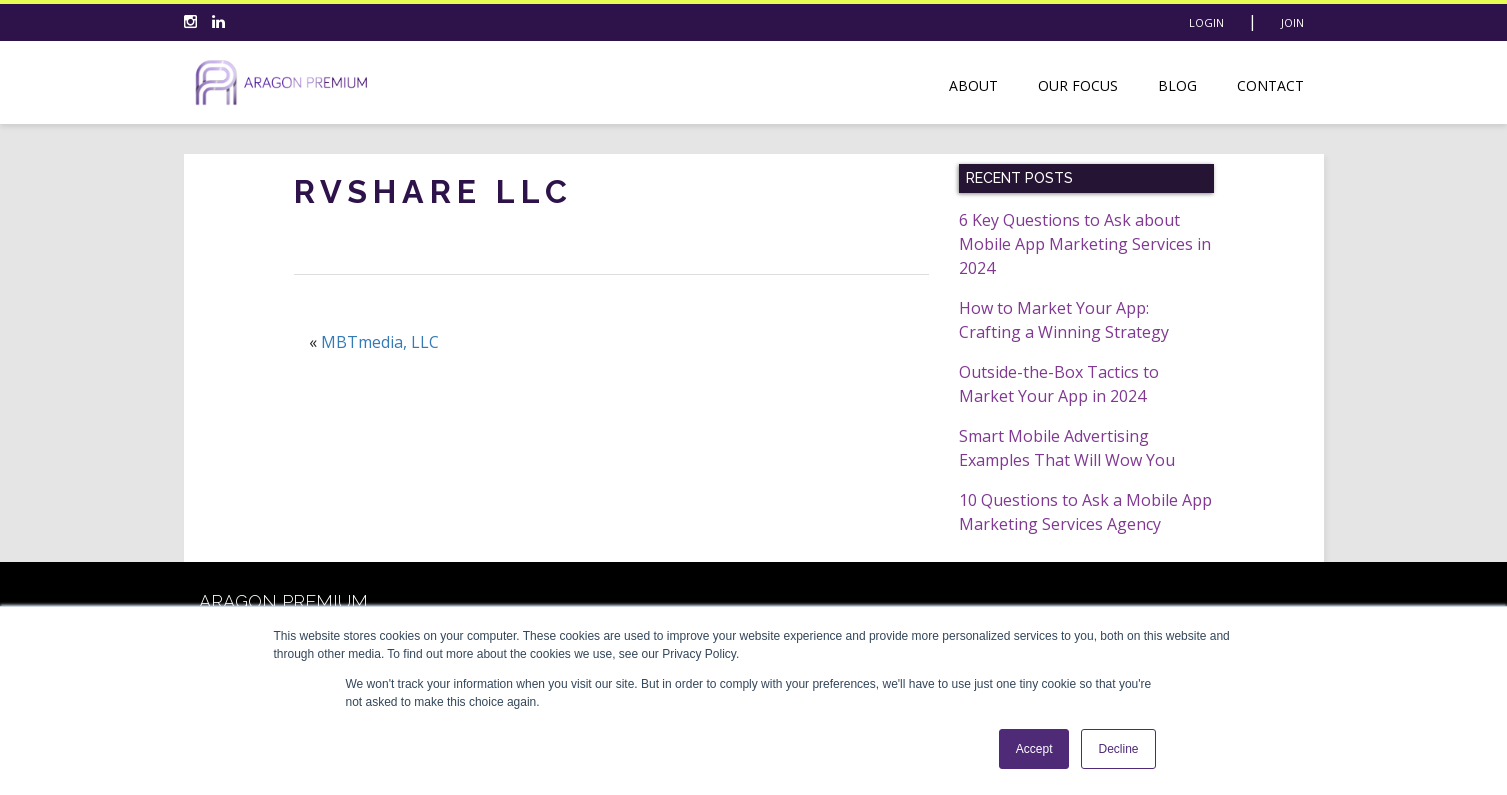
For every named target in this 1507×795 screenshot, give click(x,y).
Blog (1177, 85)
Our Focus (1078, 85)
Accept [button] (1034, 749)
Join (1292, 22)
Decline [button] (1118, 749)
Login (1206, 22)
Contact (1270, 85)
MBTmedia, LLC (380, 342)
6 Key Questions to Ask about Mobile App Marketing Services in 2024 (1085, 244)
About (973, 85)
